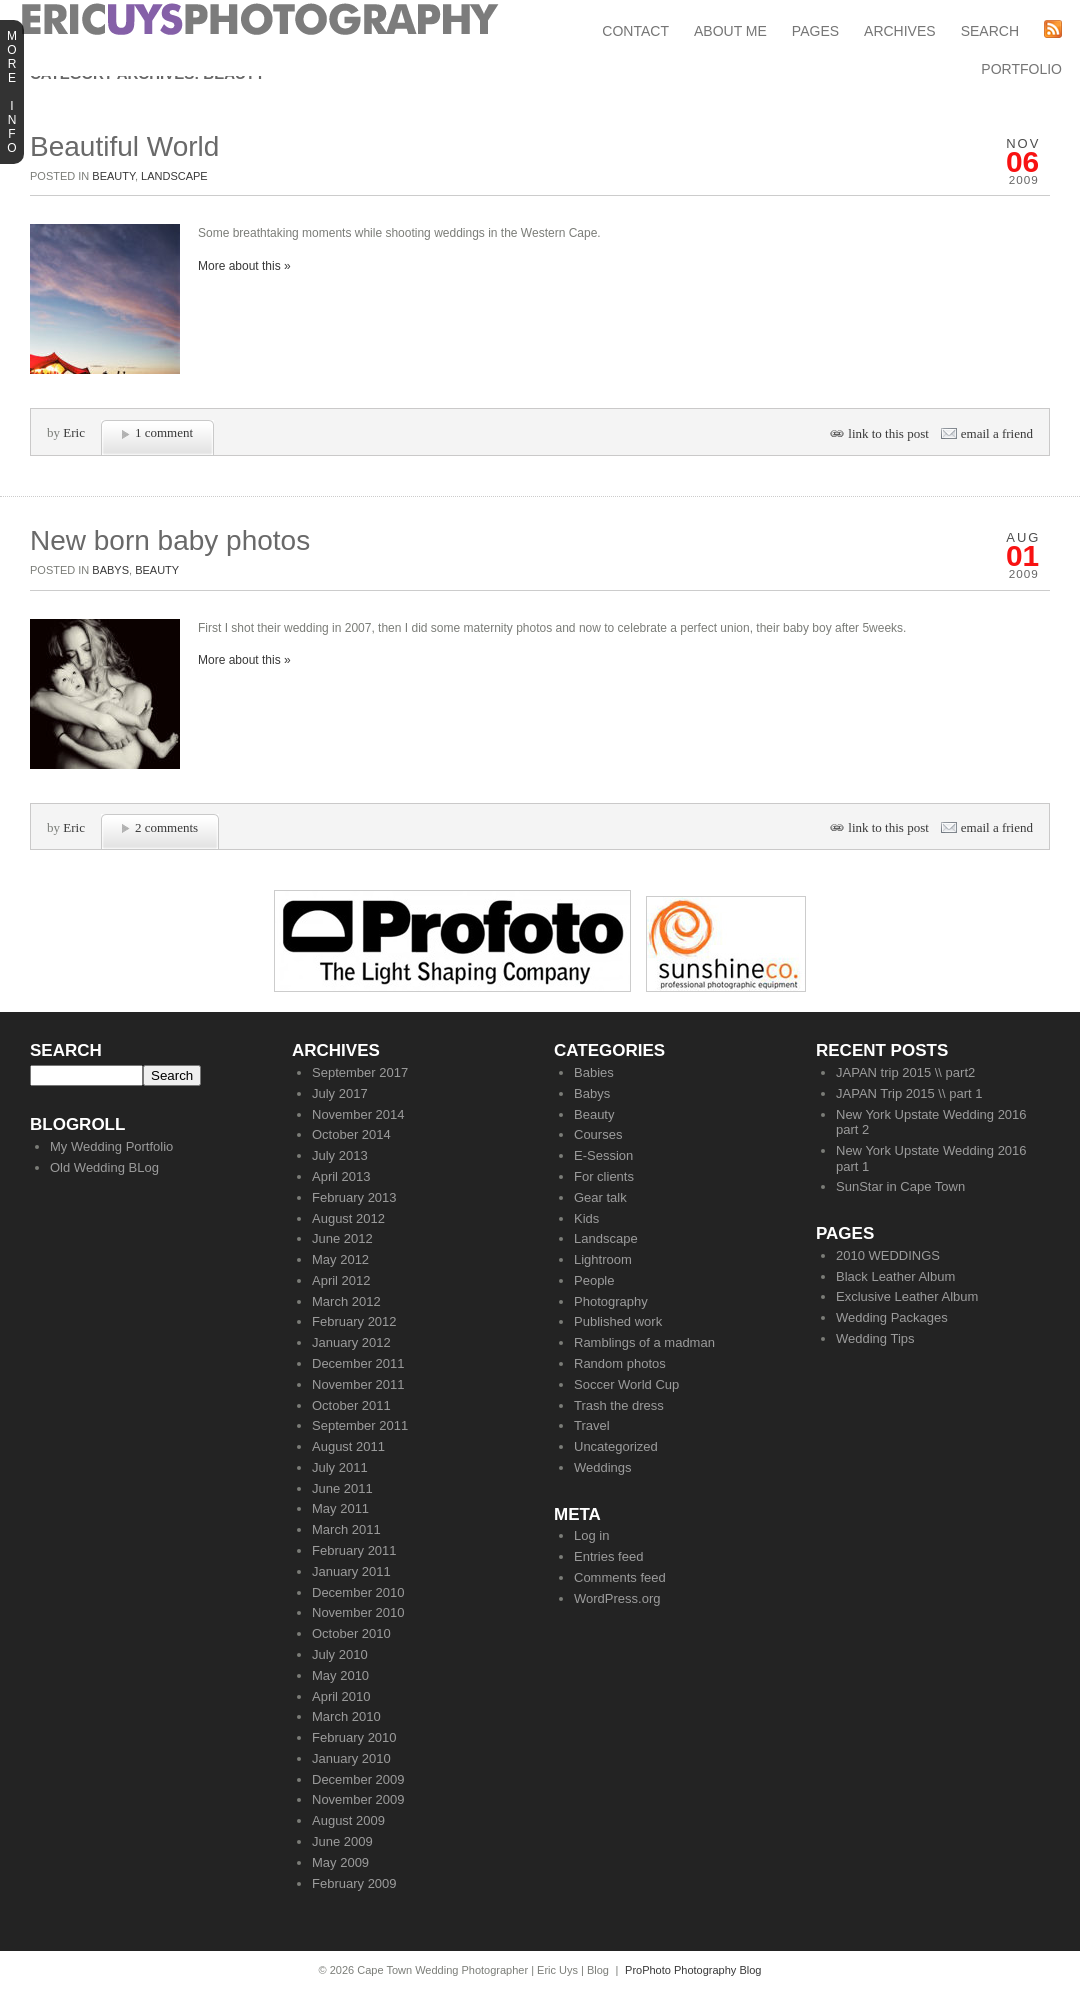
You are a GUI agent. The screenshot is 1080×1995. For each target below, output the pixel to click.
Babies (594, 1072)
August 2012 (348, 1218)
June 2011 (342, 1488)
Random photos (620, 1363)
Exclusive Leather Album (907, 1296)
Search (990, 31)
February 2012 (354, 1321)
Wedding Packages (892, 1317)
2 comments (166, 827)
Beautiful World (124, 146)
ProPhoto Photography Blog (693, 1970)
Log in (591, 1535)
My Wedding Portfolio (111, 1146)
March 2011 (346, 1529)
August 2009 (348, 1820)
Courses (598, 1134)
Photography (611, 1301)
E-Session (603, 1155)
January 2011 (351, 1571)
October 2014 (351, 1134)
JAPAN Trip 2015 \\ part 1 (909, 1093)
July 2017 (340, 1093)
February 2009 (354, 1883)
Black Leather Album (895, 1276)
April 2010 (341, 1696)
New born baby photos (170, 540)
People (594, 1280)
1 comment (164, 432)
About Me (730, 31)
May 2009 (340, 1862)
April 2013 (341, 1176)
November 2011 (358, 1384)
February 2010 (354, 1737)
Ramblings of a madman (644, 1342)
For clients (604, 1176)
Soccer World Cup (626, 1384)
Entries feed (608, 1556)
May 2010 (340, 1675)
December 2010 (358, 1592)
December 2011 (358, 1363)
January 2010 (351, 1758)
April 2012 (341, 1280)
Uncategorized (616, 1446)
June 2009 (342, 1841)
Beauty (113, 176)
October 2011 (351, 1405)
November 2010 (358, 1612)
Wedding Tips (875, 1338)
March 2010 (346, 1716)
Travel (592, 1425)
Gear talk (600, 1197)
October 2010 (351, 1633)
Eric (74, 432)
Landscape (174, 176)
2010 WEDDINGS (888, 1255)
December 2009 (358, 1779)
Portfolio (1021, 69)
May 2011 (340, 1508)
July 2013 (340, 1155)
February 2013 (354, 1197)
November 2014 (358, 1114)
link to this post (888, 433)
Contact (635, 31)
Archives (900, 31)
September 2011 (360, 1425)
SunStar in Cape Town (900, 1186)
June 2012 (342, 1238)
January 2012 (351, 1342)
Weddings (603, 1467)
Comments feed (620, 1577)
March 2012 (346, 1301)
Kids (586, 1218)
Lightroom (603, 1259)
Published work (618, 1321)
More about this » (244, 266)
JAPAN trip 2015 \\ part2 (905, 1072)
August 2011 (348, 1446)
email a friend (997, 433)
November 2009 (358, 1799)
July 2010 (340, 1654)
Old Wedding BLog (104, 1167)
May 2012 (340, 1259)
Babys (110, 570)
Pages (815, 31)
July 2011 (340, 1467)
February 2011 (354, 1550)
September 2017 (360, 1072)
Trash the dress (619, 1405)
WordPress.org (617, 1598)
